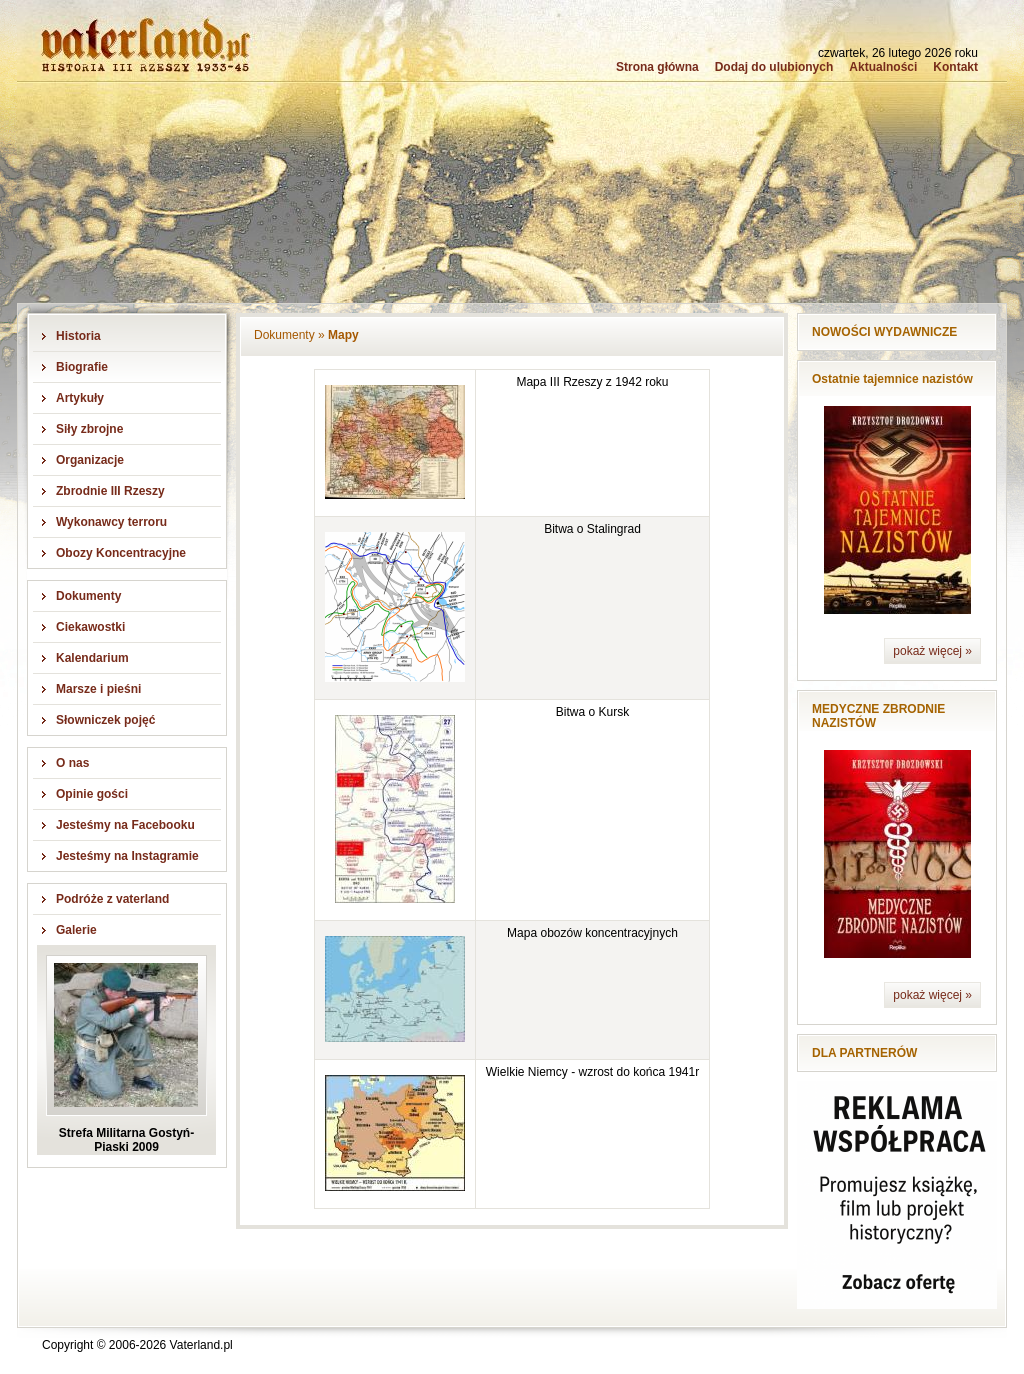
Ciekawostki (90, 627)
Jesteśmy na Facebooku (125, 825)
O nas (72, 763)
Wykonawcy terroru (111, 522)
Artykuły (80, 398)
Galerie (76, 930)
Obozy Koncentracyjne (121, 553)
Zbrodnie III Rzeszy (110, 491)
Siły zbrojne (89, 429)
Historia (78, 336)
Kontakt (955, 67)
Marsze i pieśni (98, 689)
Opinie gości (92, 794)
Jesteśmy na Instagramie (127, 856)
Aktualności (883, 67)
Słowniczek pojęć (105, 720)
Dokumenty (88, 596)
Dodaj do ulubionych (774, 67)
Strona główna (657, 67)
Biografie (82, 367)
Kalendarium (92, 658)
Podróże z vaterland (112, 899)
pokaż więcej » (932, 651)
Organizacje (90, 460)
